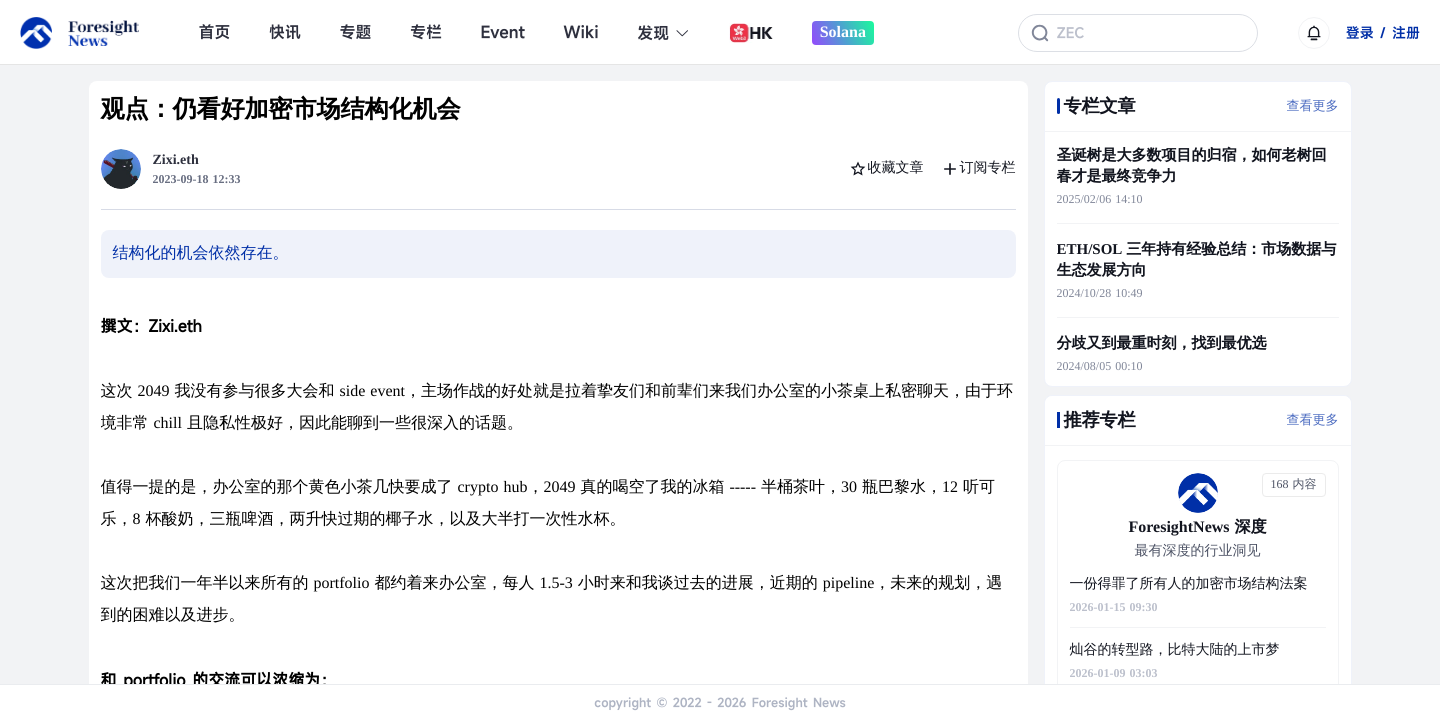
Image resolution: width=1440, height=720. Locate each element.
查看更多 (1313, 105)
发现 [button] (663, 33)
